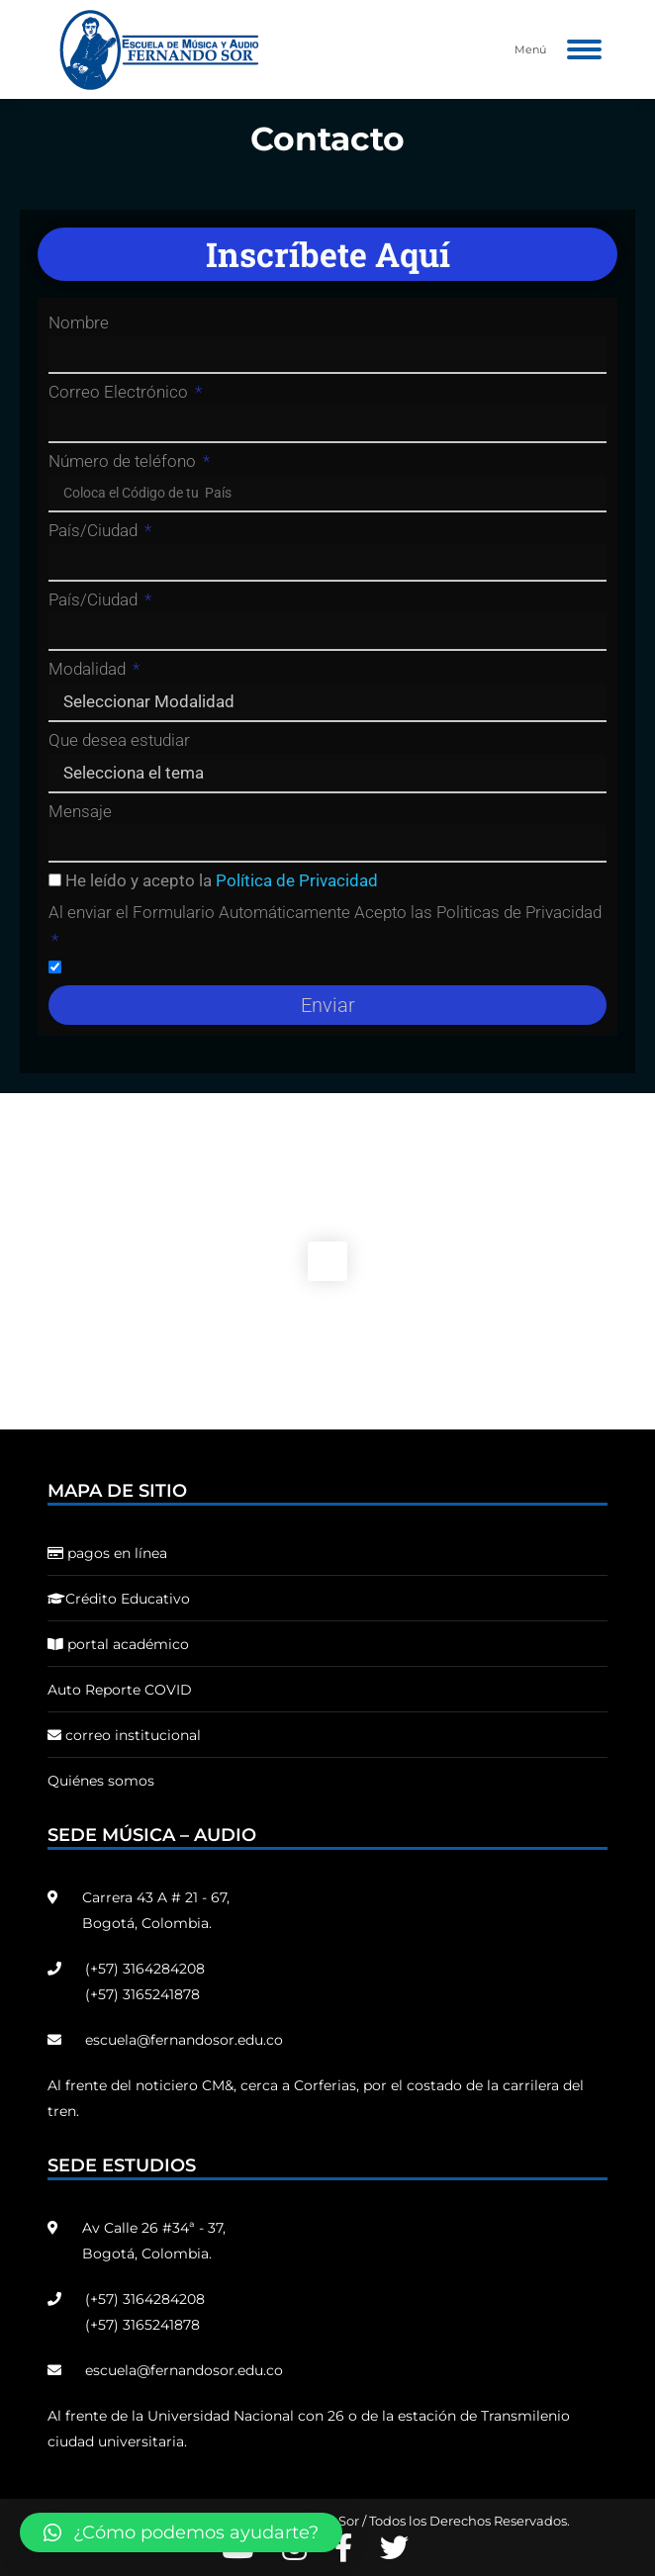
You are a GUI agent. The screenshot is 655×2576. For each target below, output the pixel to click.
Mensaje (80, 811)
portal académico (118, 1644)
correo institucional (124, 1735)
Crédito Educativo (118, 1599)
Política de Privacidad (297, 880)
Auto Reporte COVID (119, 1690)
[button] (181, 2532)
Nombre (78, 322)
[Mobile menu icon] (584, 49)
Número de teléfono (124, 461)
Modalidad (89, 669)
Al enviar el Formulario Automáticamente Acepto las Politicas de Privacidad (325, 912)
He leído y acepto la (221, 880)
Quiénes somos (100, 1781)
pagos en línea (107, 1553)
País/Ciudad (94, 530)
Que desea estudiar (119, 740)
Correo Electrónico (120, 392)
